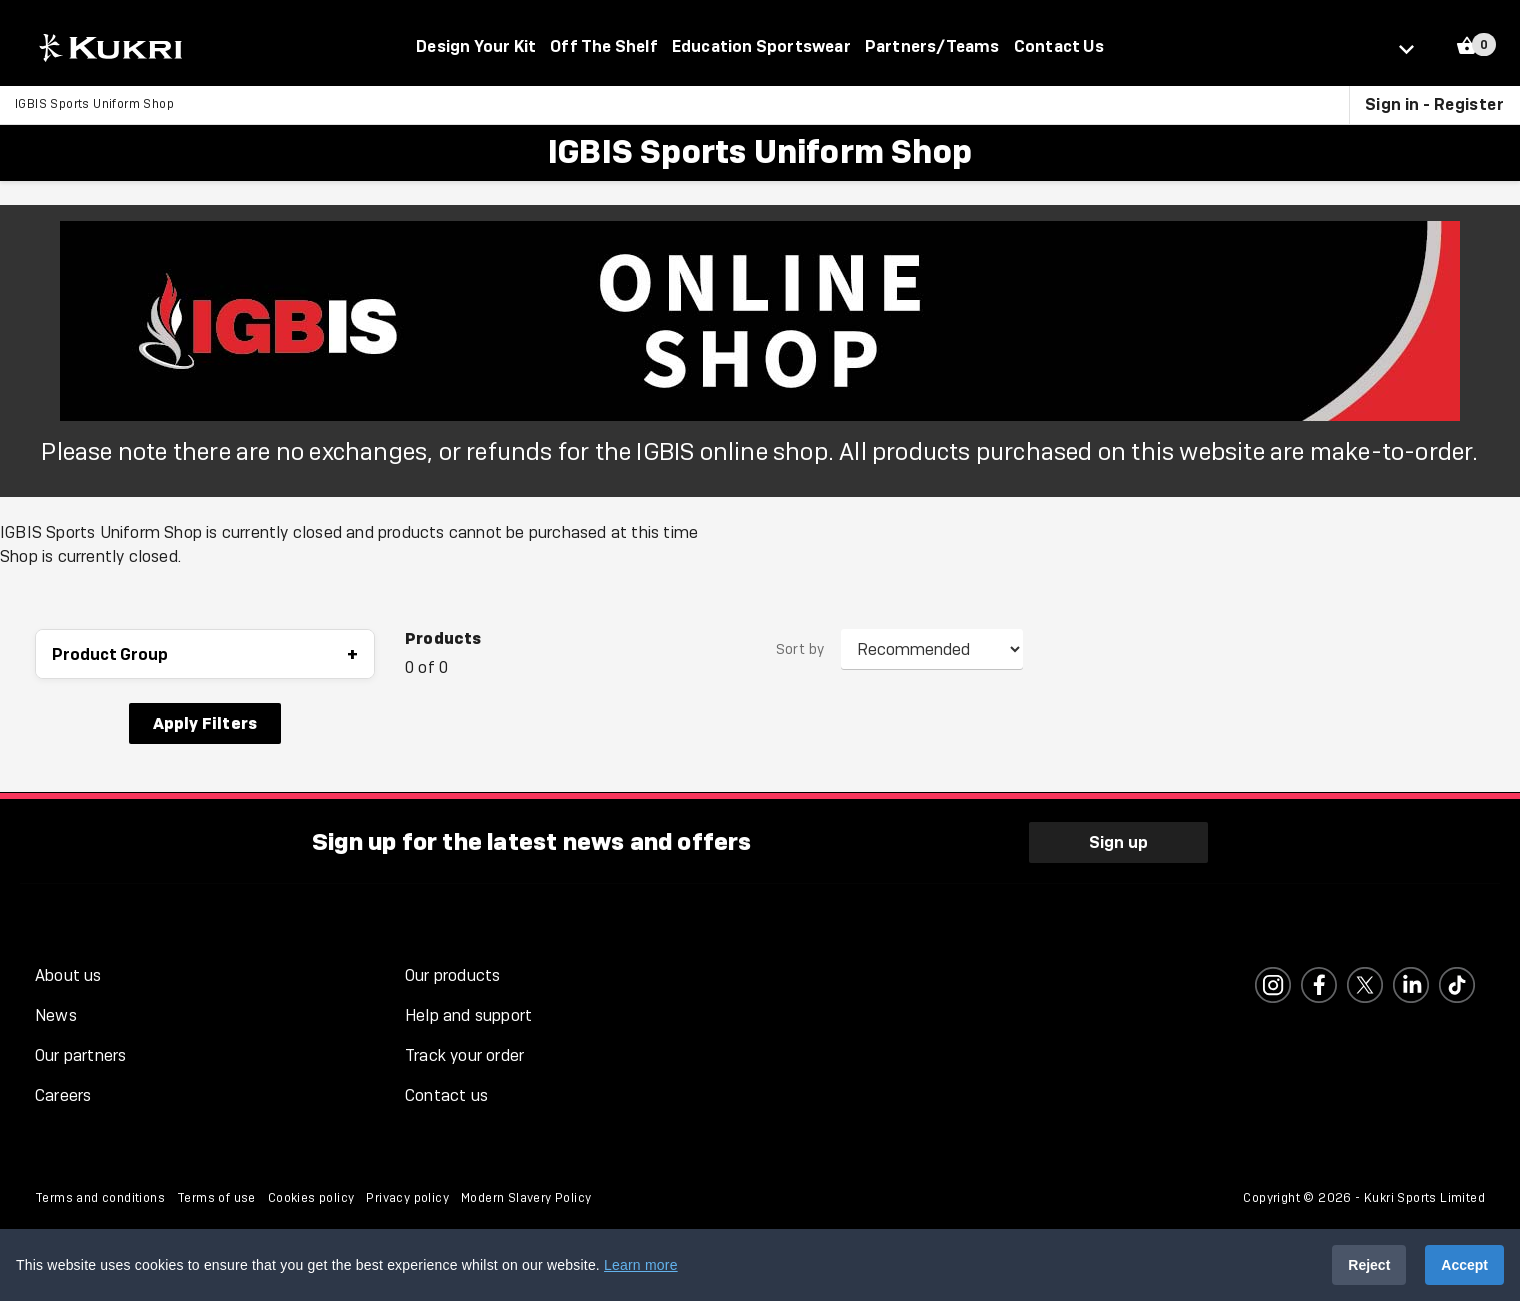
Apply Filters (205, 724)
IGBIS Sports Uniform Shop (94, 105)
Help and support (468, 1013)
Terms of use (216, 1196)
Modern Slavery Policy (526, 1196)
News (56, 1013)
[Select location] (1415, 48)
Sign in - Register (1434, 105)
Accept (1464, 1265)
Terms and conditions (100, 1196)
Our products (452, 973)
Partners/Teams (932, 46)
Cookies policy (311, 1196)
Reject (1369, 1265)
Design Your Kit (476, 46)
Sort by (800, 651)
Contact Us (1059, 46)
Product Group (205, 655)
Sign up (1118, 840)
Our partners (80, 1053)
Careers (63, 1093)
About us (68, 973)
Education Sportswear (761, 46)
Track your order (464, 1053)
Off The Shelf (604, 46)
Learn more (641, 1265)
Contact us (446, 1093)
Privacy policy (407, 1196)
